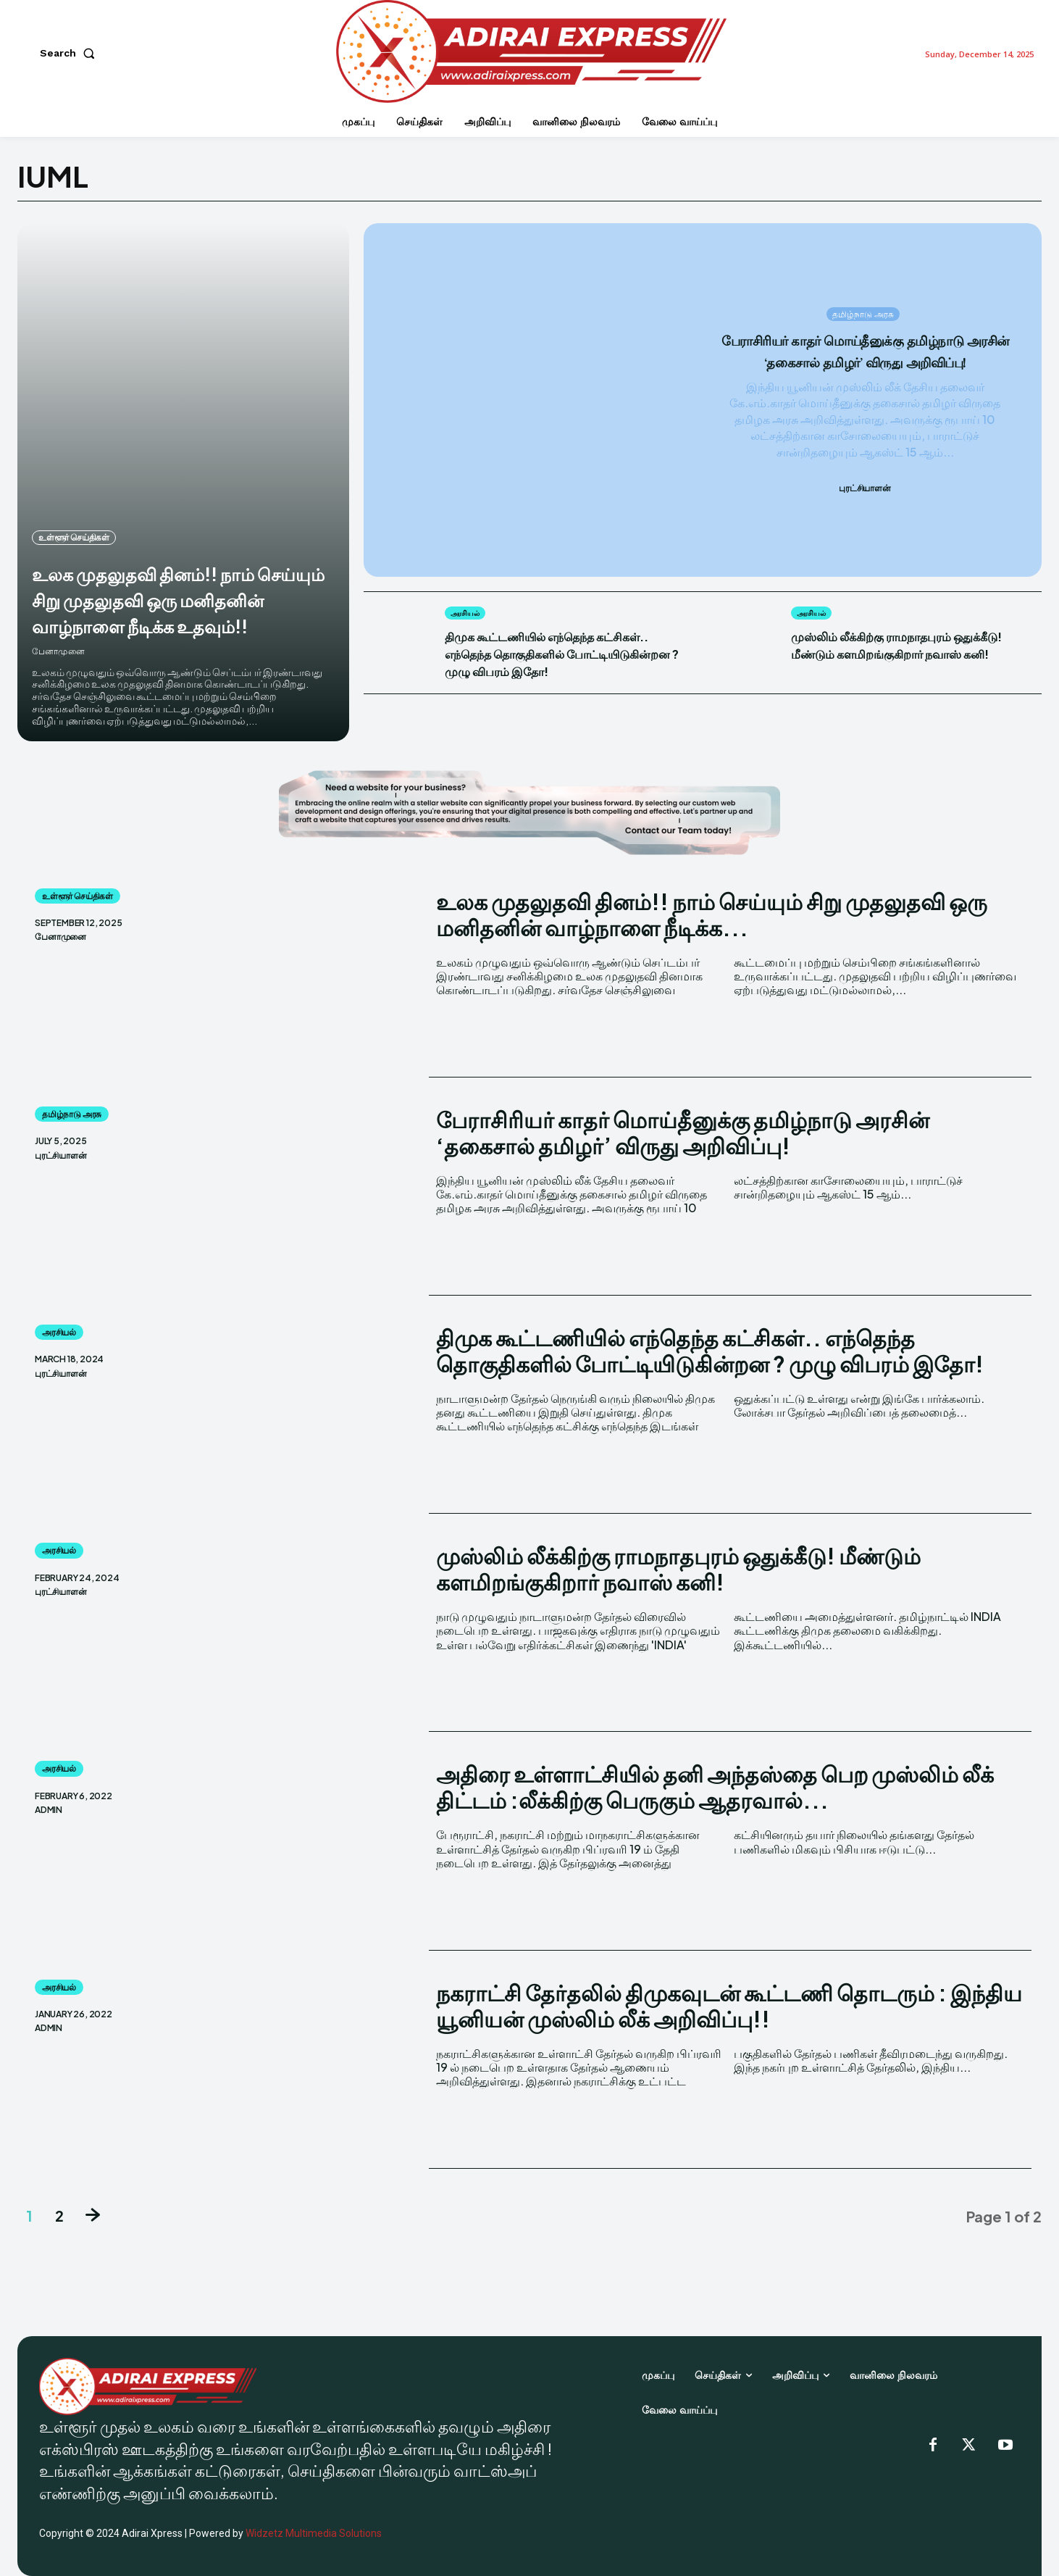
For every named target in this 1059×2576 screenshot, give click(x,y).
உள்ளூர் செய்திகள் (73, 511)
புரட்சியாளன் (865, 499)
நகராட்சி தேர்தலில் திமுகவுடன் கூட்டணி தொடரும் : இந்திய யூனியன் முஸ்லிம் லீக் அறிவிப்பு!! (729, 2006)
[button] (70, 53)
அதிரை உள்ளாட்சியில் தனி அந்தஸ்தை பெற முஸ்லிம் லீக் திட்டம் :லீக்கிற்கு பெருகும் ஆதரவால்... (715, 1787)
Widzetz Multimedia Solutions (314, 2533)
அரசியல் (468, 613)
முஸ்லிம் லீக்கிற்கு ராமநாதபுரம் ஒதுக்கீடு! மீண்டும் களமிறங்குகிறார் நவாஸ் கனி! (906, 653)
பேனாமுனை (58, 651)
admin (48, 1810)
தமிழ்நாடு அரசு (863, 302)
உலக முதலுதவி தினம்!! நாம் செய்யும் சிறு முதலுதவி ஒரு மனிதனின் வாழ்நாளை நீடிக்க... (711, 914)
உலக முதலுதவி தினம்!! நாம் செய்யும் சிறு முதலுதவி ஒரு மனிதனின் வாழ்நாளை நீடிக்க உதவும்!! (175, 585)
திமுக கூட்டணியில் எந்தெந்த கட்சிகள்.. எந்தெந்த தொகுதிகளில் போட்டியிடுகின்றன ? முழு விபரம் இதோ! (556, 662)
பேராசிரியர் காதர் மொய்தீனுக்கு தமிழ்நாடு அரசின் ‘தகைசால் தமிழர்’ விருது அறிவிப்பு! (865, 350)
